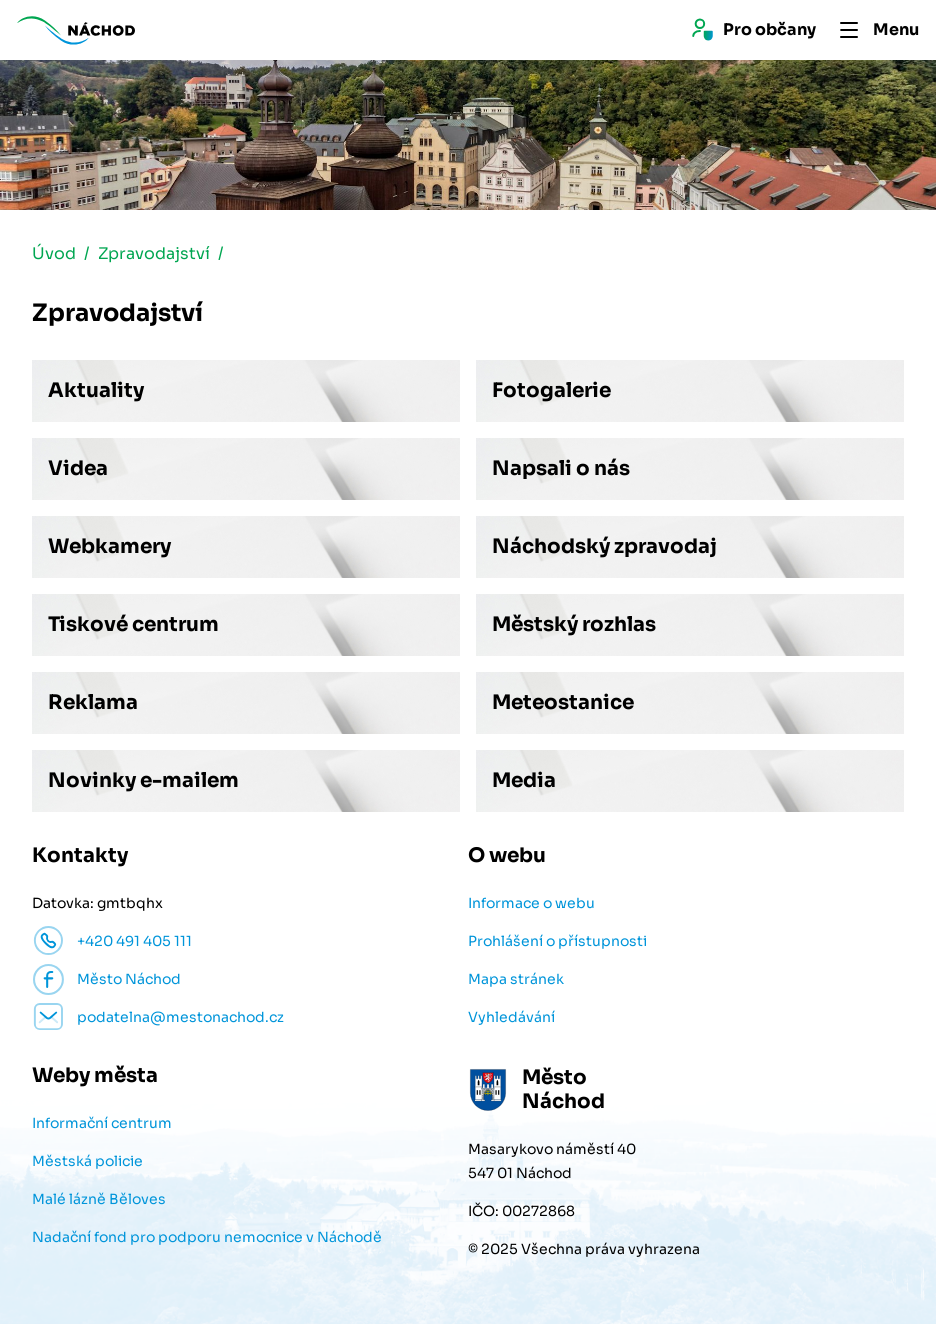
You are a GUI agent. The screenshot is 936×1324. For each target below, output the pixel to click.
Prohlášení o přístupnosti (557, 941)
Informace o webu (531, 903)
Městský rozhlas (574, 624)
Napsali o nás (561, 468)
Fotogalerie (551, 390)
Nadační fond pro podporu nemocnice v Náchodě (207, 1237)
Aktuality (96, 390)
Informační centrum (102, 1123)
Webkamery (109, 546)
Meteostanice (563, 702)
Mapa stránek (516, 979)
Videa (78, 468)
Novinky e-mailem (143, 780)
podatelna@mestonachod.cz (180, 1017)
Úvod (54, 253)
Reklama (93, 702)
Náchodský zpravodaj (604, 546)
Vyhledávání (511, 1017)
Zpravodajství (154, 253)
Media (524, 780)
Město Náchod (129, 979)
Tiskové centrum (133, 624)
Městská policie (87, 1161)
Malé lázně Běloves (99, 1199)
